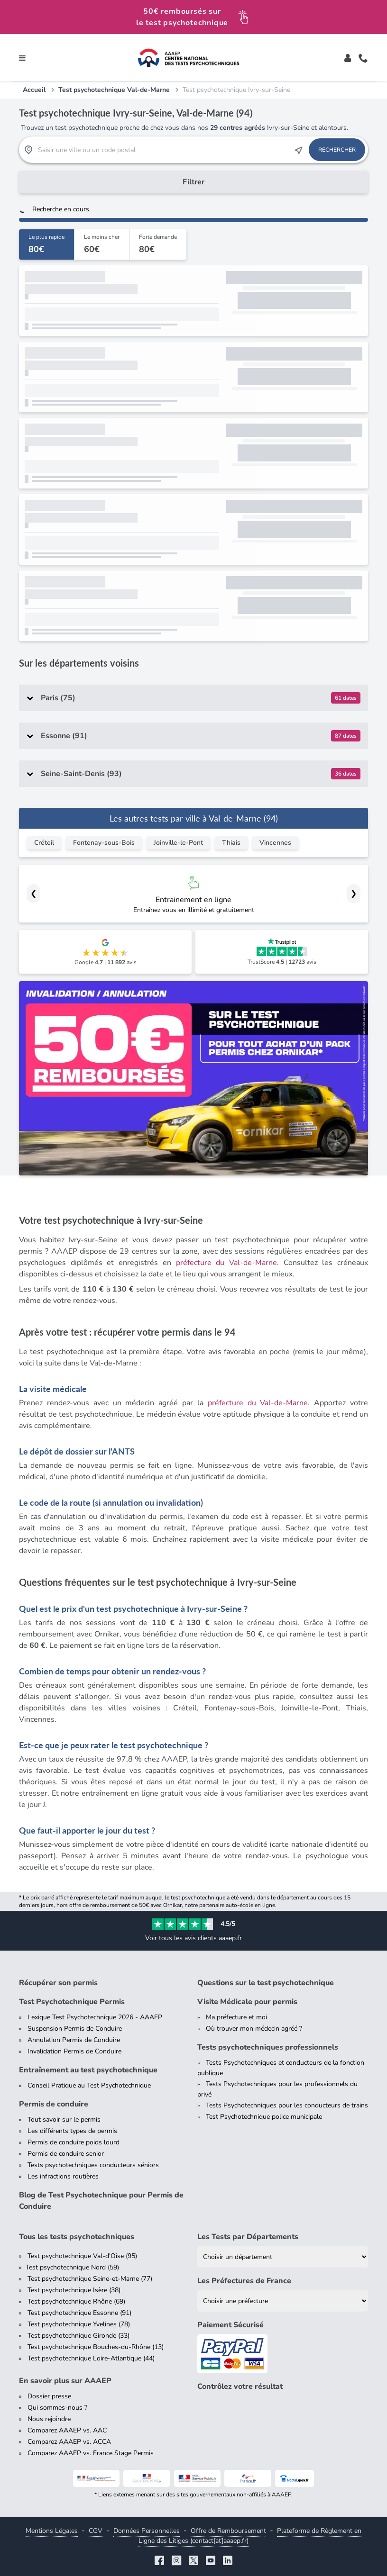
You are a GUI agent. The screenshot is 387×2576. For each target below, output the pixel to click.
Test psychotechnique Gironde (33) (78, 2335)
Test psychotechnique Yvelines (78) (79, 2324)
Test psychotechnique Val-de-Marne (114, 89)
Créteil (44, 842)
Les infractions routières (63, 2176)
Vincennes (275, 842)
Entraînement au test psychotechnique (88, 2070)
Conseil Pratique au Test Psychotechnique (89, 2085)
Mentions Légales (52, 2530)
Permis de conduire (53, 2104)
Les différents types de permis (72, 2130)
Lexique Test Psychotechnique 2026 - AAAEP (95, 2017)
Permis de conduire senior (66, 2153)
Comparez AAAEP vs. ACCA (69, 2441)
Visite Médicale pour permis (247, 2002)
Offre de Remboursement (228, 2530)
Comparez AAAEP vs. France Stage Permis (91, 2453)
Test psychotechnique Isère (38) (74, 2290)
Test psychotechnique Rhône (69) (76, 2301)
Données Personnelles (146, 2530)
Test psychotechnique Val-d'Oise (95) (82, 2255)
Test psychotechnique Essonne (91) (79, 2312)
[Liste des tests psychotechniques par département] (282, 2257)
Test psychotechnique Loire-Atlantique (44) (91, 2358)
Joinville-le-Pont (178, 842)
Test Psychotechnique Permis (72, 2002)
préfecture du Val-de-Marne (226, 1262)
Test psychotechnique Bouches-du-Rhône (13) (96, 2346)
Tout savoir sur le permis (64, 2119)
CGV (95, 2530)
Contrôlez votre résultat (240, 2386)
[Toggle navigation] (22, 58)
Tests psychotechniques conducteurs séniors (93, 2164)
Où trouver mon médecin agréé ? (254, 2028)
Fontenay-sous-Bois (104, 842)
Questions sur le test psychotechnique (265, 1983)
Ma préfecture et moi (236, 2017)
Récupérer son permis (58, 1983)
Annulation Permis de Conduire (74, 2039)
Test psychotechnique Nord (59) (72, 2267)
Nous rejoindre (49, 2418)
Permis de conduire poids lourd (74, 2142)
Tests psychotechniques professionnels (267, 2047)
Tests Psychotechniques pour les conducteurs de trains (287, 2105)
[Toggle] (347, 58)
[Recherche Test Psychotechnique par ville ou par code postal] (164, 149)
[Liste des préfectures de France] (282, 2301)
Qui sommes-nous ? (57, 2407)
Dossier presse (49, 2396)
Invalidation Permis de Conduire (74, 2051)
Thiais (231, 842)
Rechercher (337, 150)
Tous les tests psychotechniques (76, 2237)
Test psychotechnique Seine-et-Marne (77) (90, 2278)
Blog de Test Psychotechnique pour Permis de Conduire (101, 2201)
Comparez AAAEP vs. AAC (67, 2430)
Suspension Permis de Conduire (75, 2028)
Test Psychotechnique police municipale (264, 2116)
